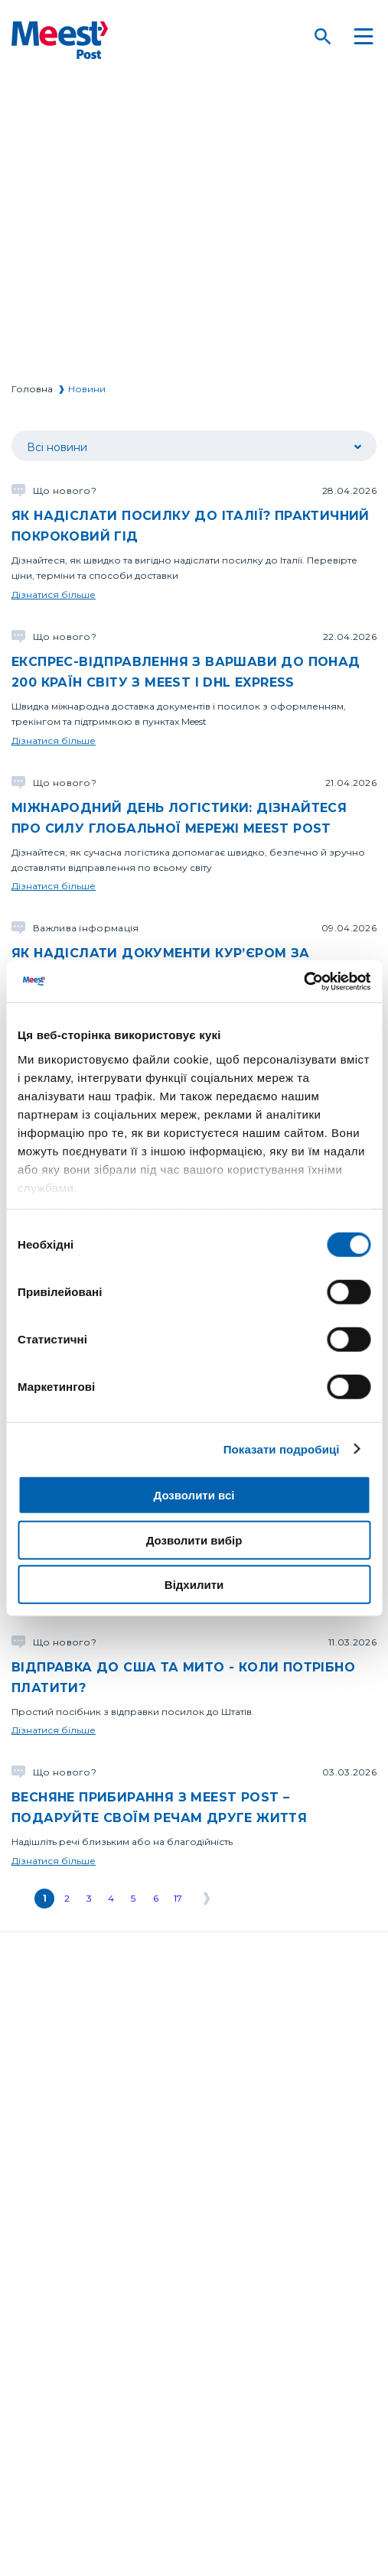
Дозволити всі (194, 1495)
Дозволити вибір (194, 1539)
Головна (32, 389)
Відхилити (194, 1584)
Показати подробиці (281, 1448)
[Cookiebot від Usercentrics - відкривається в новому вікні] (303, 981)
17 (178, 1898)
